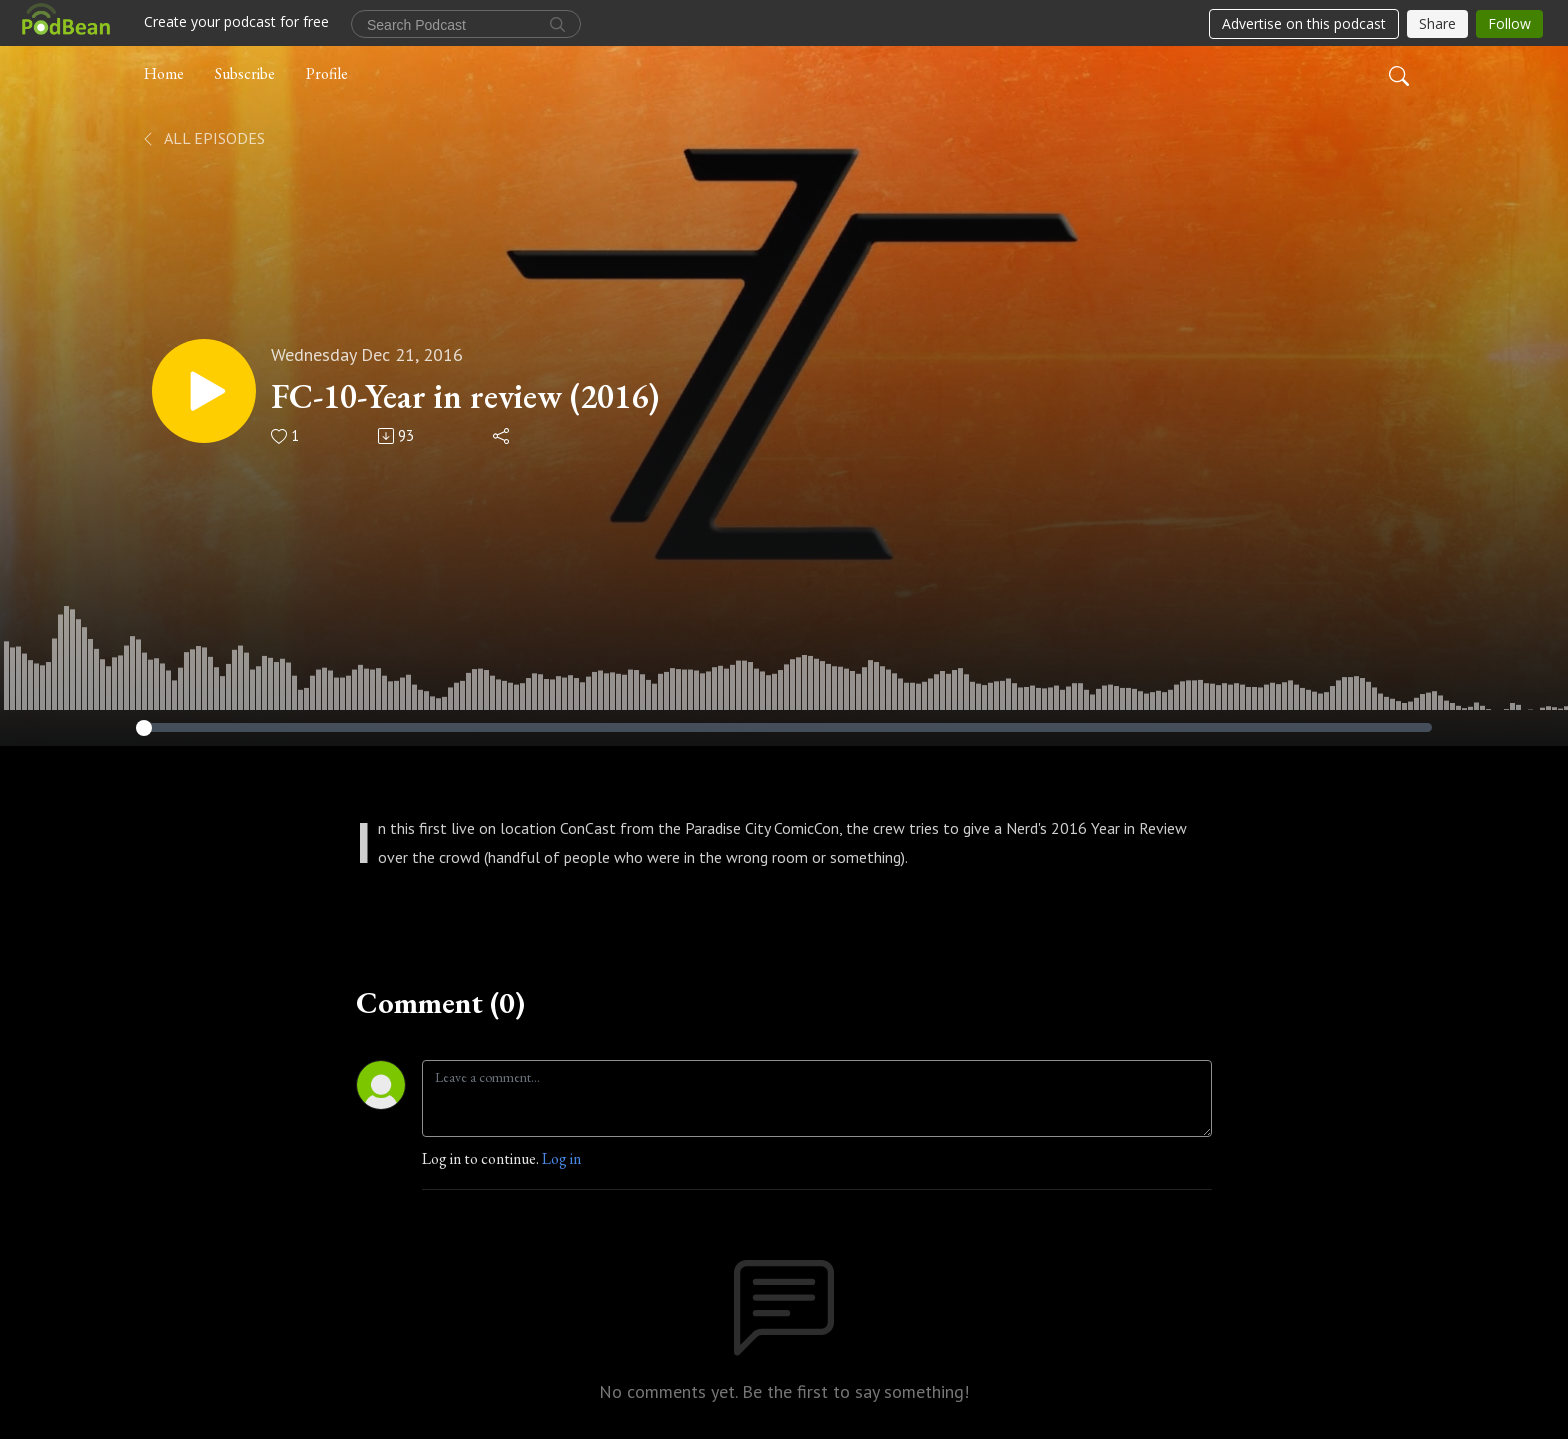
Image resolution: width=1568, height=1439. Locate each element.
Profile (327, 73)
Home (164, 73)
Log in (561, 1158)
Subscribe (245, 73)
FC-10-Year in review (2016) (465, 396)
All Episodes (202, 138)
